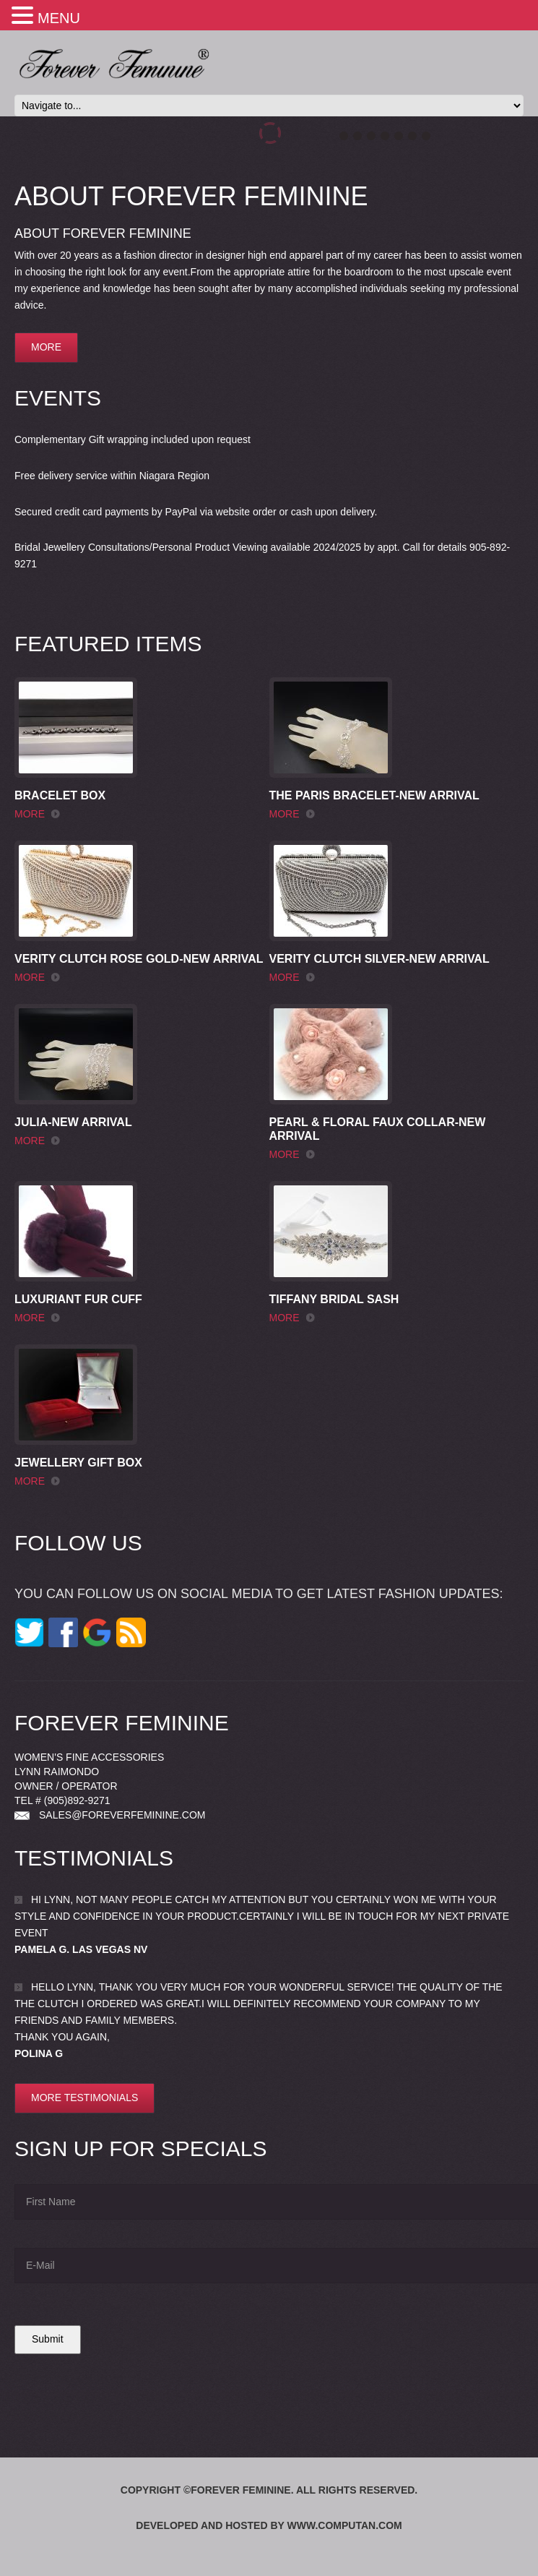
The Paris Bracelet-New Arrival (374, 795)
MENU (59, 18)
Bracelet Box (59, 795)
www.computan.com (344, 2525)
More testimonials (84, 2097)
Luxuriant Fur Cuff (78, 1299)
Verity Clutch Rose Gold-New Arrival (139, 959)
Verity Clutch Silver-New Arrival (379, 959)
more (46, 347)
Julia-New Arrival (73, 1122)
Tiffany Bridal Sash (334, 1299)
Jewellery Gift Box (78, 1462)
